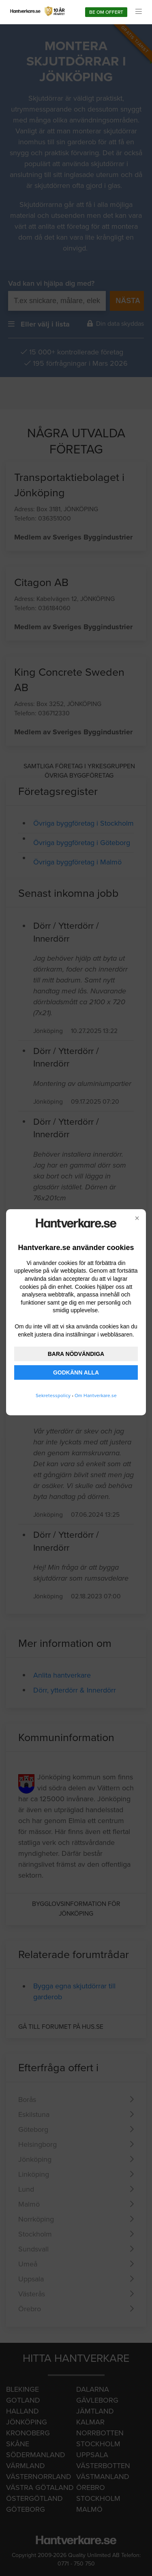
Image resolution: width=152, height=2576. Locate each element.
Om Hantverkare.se (96, 1395)
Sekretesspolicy (53, 1395)
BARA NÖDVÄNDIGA (76, 1354)
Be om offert (106, 12)
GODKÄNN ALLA (76, 1372)
